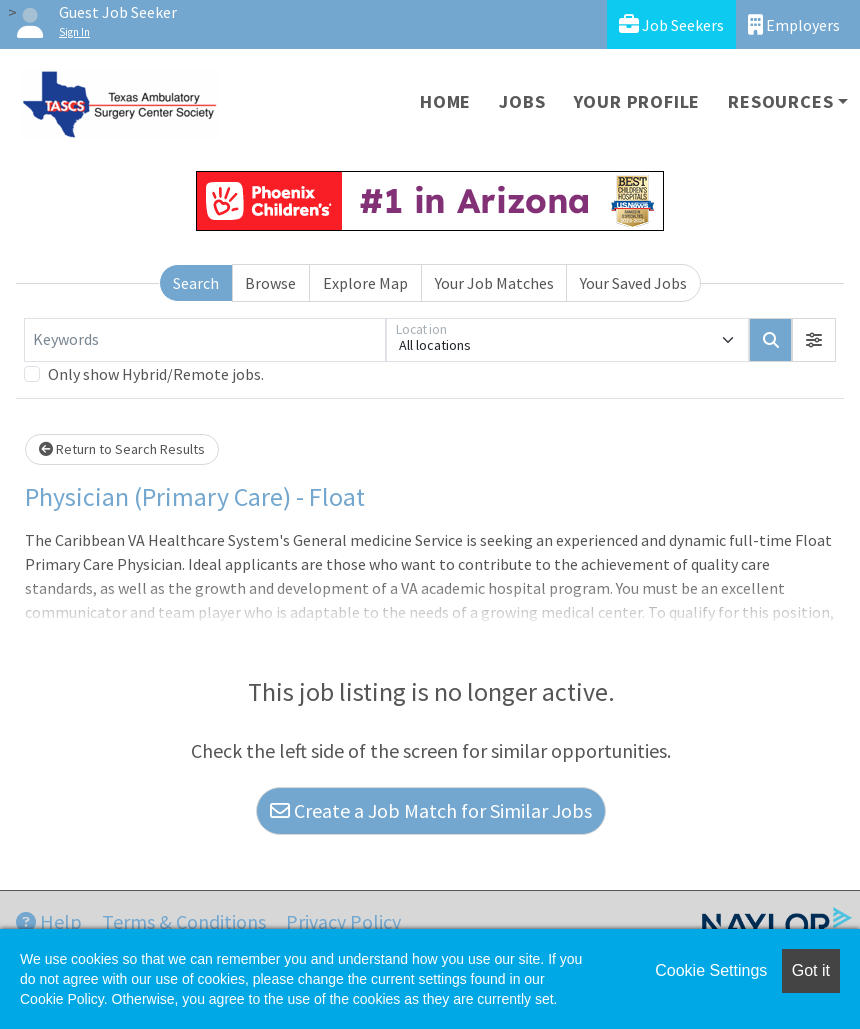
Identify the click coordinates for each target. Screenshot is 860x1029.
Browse (270, 283)
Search (196, 283)
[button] (814, 340)
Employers (794, 24)
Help (49, 921)
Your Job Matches (494, 283)
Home (445, 101)
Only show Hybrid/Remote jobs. (156, 374)
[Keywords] (205, 340)
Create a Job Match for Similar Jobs (431, 810)
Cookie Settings (711, 970)
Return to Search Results (122, 449)
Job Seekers (671, 24)
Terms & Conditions (184, 921)
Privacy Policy (343, 921)
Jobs (522, 101)
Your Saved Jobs (633, 283)
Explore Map (365, 283)
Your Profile (637, 101)
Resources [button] (780, 101)
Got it (811, 970)
